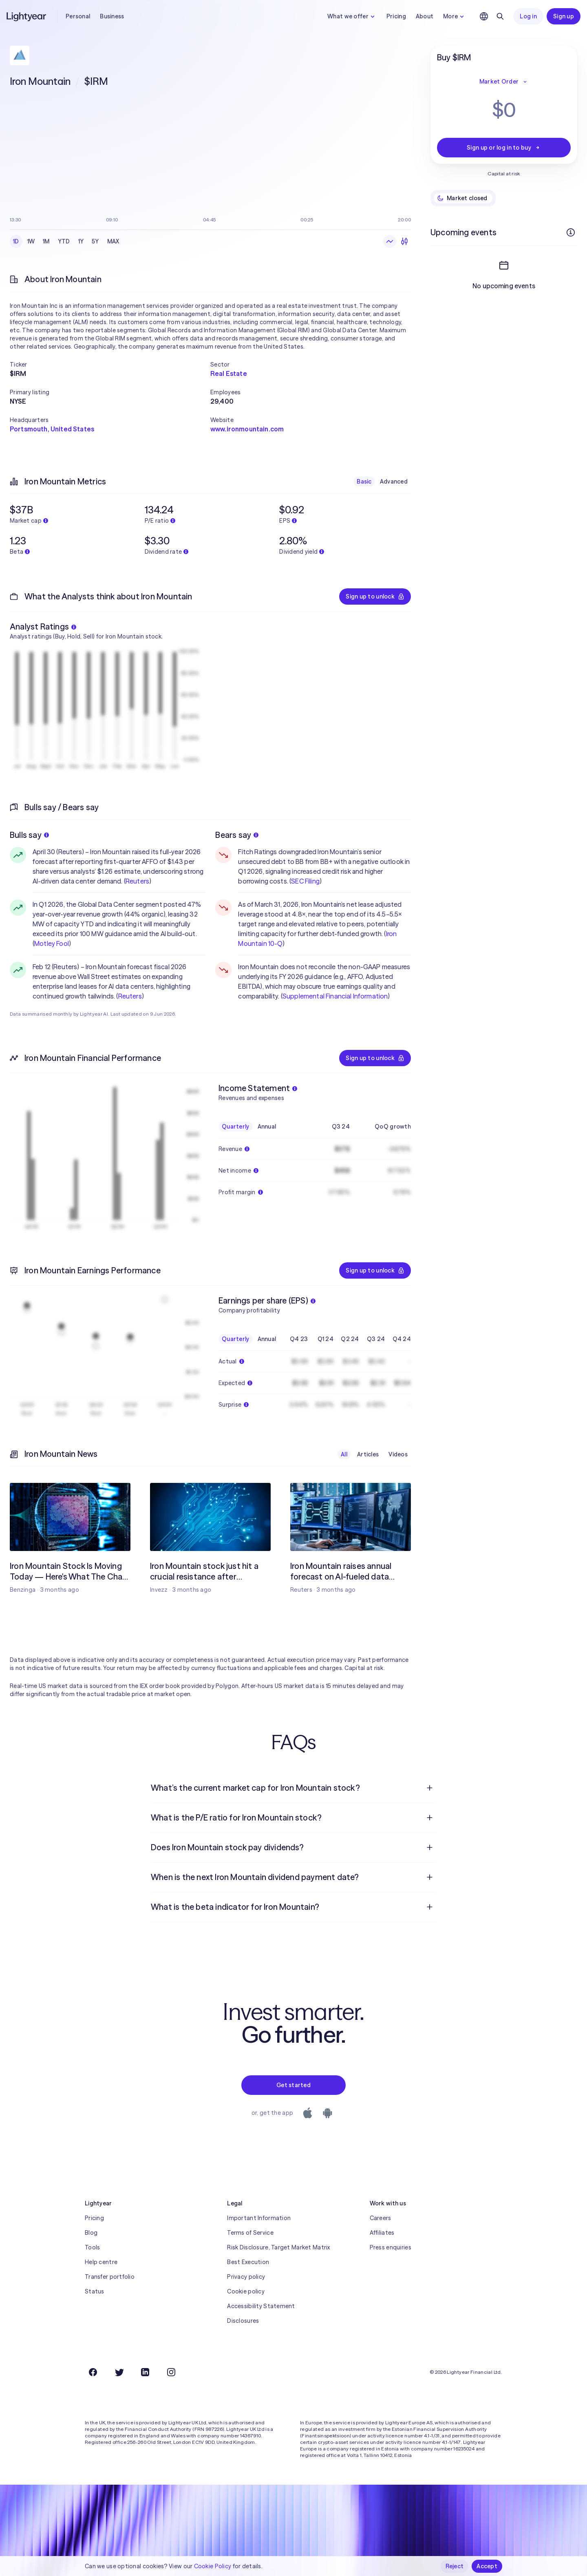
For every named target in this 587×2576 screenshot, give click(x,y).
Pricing (396, 16)
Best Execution (248, 2262)
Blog (91, 2232)
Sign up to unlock (375, 596)
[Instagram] (171, 2372)
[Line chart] (389, 241)
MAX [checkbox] (113, 241)
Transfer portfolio (110, 2276)
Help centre (101, 2262)
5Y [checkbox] (95, 241)
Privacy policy (246, 2276)
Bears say (236, 835)
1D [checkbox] (16, 241)
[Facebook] (93, 2372)
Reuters (137, 881)
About (424, 16)
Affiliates (382, 2232)
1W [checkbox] (31, 241)
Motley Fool (51, 943)
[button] (110, 364)
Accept (487, 2566)
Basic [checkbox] (364, 481)
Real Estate (228, 373)
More (454, 16)
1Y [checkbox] (81, 241)
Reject (455, 2566)
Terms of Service (250, 2232)
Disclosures (243, 2320)
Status (94, 2291)
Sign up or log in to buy (504, 147)
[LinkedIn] (145, 2372)
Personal (78, 16)
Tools (92, 2247)
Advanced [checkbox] (394, 481)
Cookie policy (246, 2291)
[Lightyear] (27, 16)
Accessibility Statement (261, 2306)
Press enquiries (390, 2247)
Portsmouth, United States (52, 429)
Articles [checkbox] (368, 1454)
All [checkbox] (344, 1454)
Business (112, 16)
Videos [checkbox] (398, 1454)
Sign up (563, 16)
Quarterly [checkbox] (235, 1126)
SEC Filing (305, 881)
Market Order (503, 81)
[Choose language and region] (484, 16)
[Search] (500, 16)
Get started (293, 2085)
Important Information (259, 2218)
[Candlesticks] (404, 241)
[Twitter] (119, 2372)
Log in (528, 16)
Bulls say (29, 835)
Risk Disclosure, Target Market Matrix (278, 2247)
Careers (380, 2218)
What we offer (352, 16)
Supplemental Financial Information (335, 996)
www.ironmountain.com (247, 429)
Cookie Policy (213, 2566)
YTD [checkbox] (64, 241)
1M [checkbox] (46, 241)
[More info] (570, 232)
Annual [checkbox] (267, 1126)
